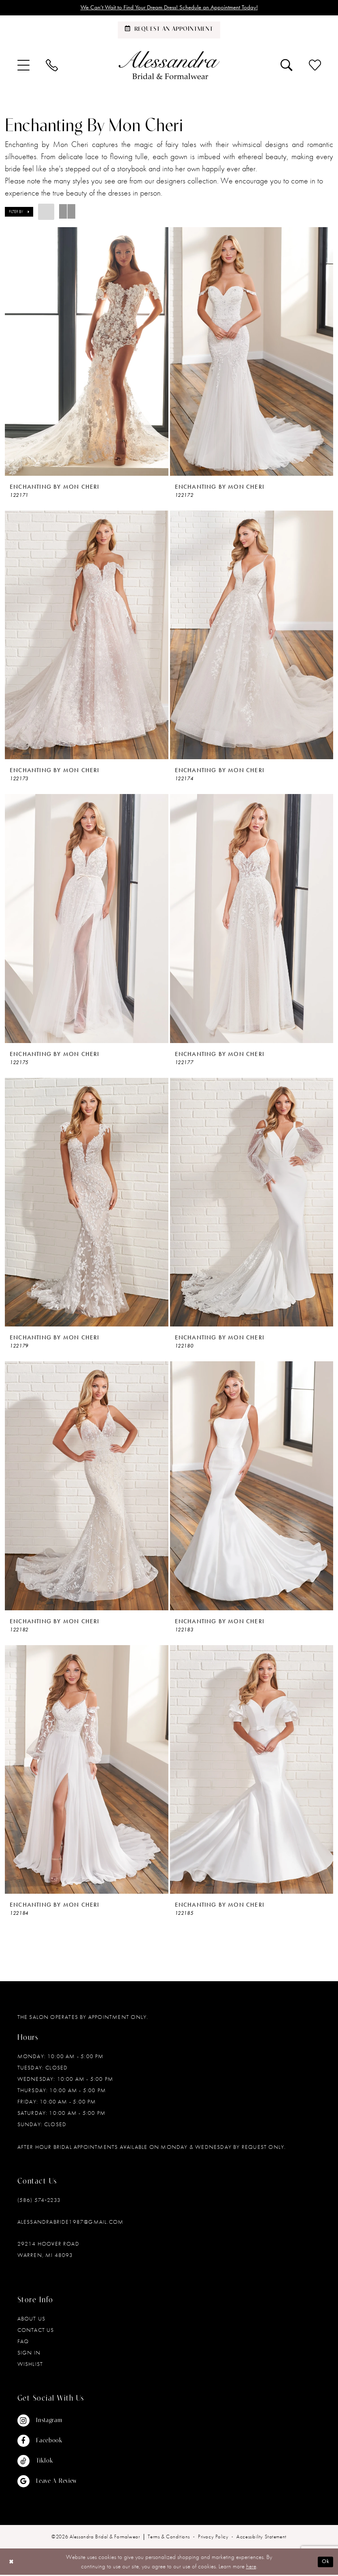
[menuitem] (23, 66)
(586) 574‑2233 (39, 2201)
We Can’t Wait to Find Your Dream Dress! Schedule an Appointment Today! (169, 8)
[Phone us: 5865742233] (52, 66)
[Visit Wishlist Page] (315, 66)
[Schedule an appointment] (169, 30)
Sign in (28, 2353)
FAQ (23, 2342)
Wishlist (30, 2365)
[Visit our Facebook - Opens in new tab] (47, 2442)
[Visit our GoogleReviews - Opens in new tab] (47, 2482)
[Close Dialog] (12, 2563)
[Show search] (286, 66)
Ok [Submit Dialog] (325, 2563)
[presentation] (86, 352)
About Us (31, 2319)
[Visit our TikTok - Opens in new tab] (47, 2462)
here (251, 2567)
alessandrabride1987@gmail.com (70, 2223)
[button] (23, 66)
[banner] (169, 66)
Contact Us (35, 2331)
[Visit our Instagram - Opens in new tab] (47, 2422)
